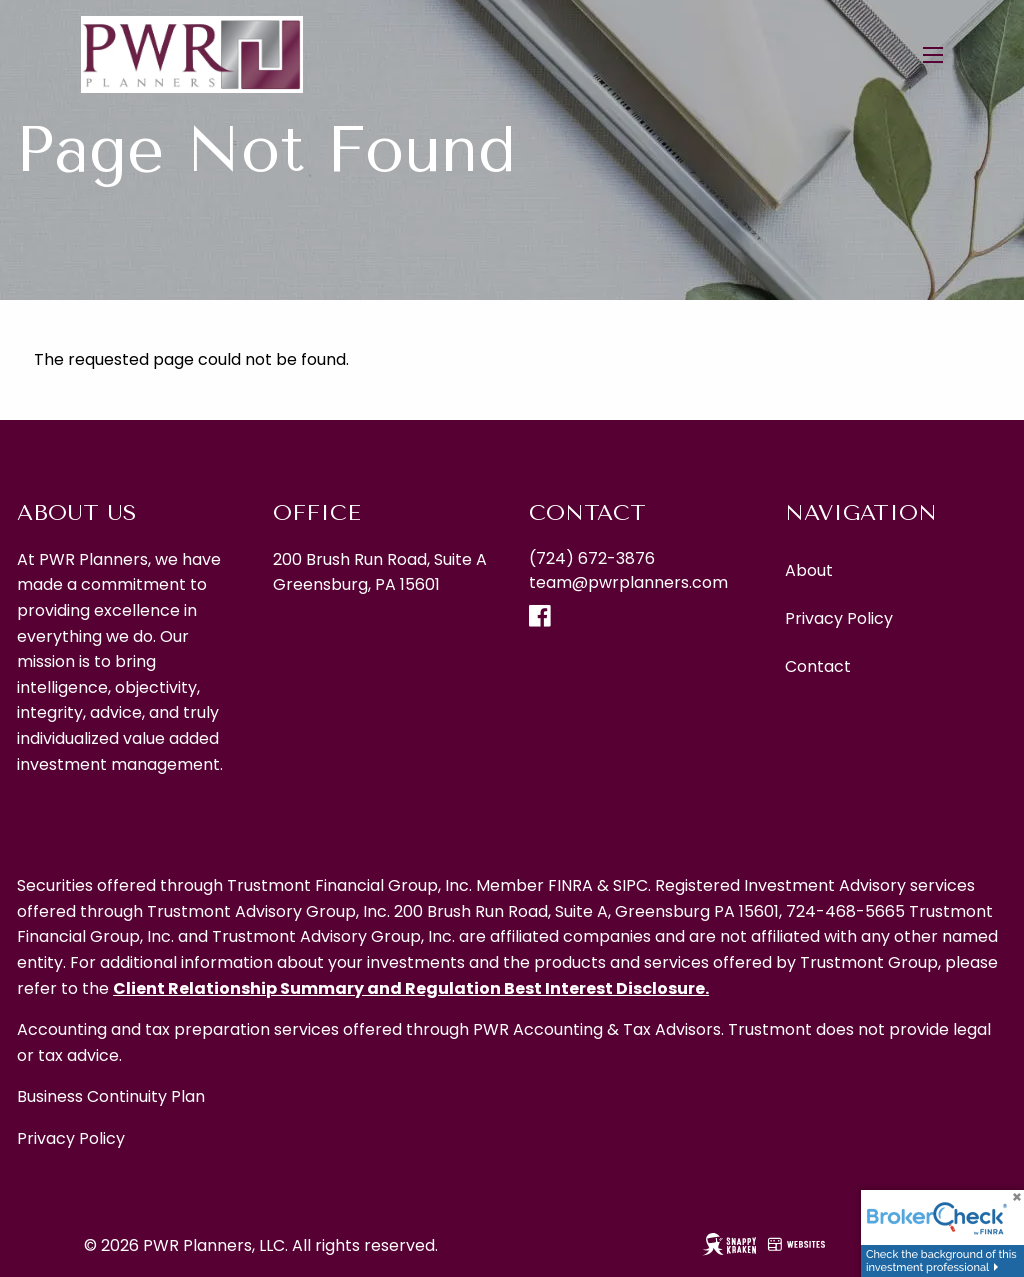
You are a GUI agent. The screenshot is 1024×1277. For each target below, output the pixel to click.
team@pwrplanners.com (628, 582)
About (809, 570)
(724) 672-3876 (592, 558)
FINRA (570, 885)
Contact (818, 666)
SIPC (630, 885)
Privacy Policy (839, 618)
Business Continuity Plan (111, 1096)
